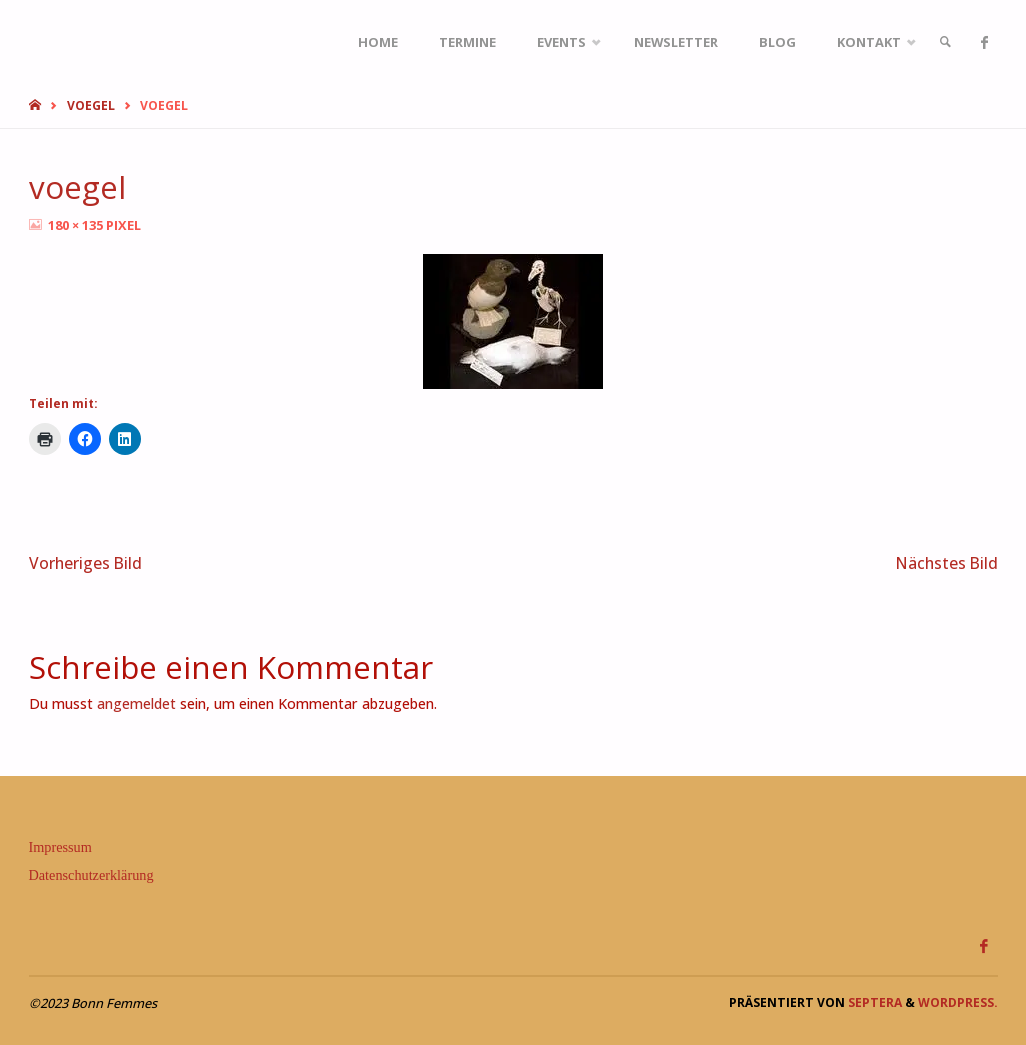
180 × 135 (77, 225)
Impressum (60, 847)
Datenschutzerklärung (91, 875)
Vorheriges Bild (85, 563)
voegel (91, 105)
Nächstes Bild (947, 563)
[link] (945, 42)
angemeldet (136, 703)
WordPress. (958, 1002)
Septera (873, 1002)
